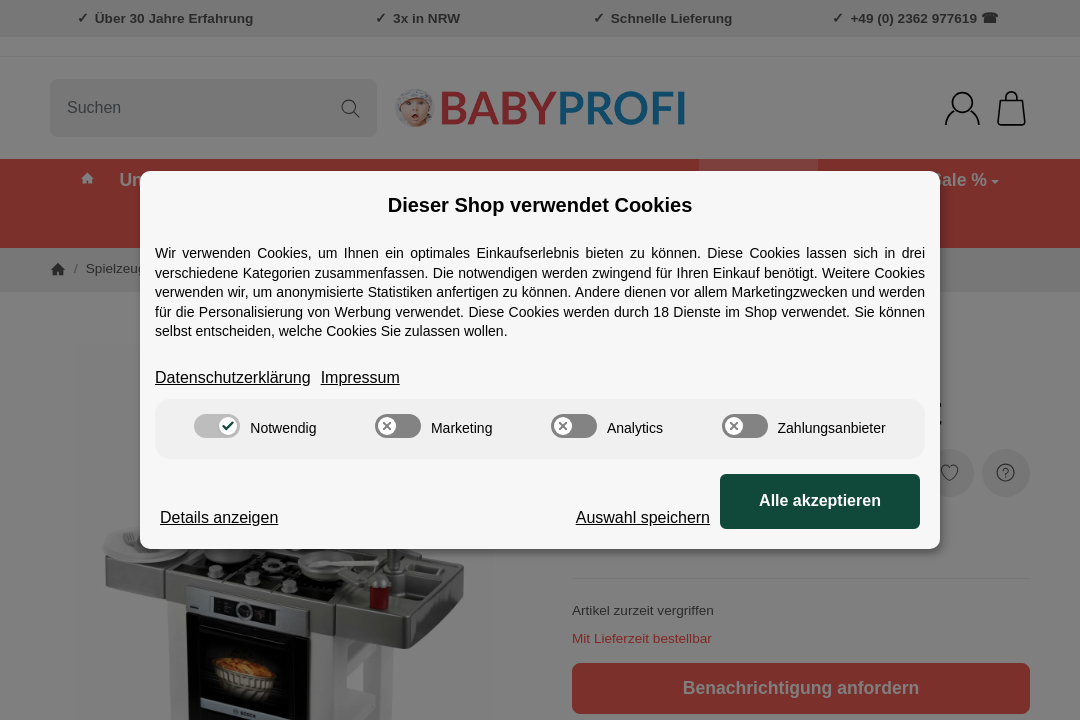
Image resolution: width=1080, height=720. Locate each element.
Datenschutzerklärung (233, 377)
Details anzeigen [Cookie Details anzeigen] (219, 517)
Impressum (360, 377)
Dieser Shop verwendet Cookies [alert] (540, 205)
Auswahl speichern (643, 517)
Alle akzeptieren (820, 500)
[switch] (217, 426)
